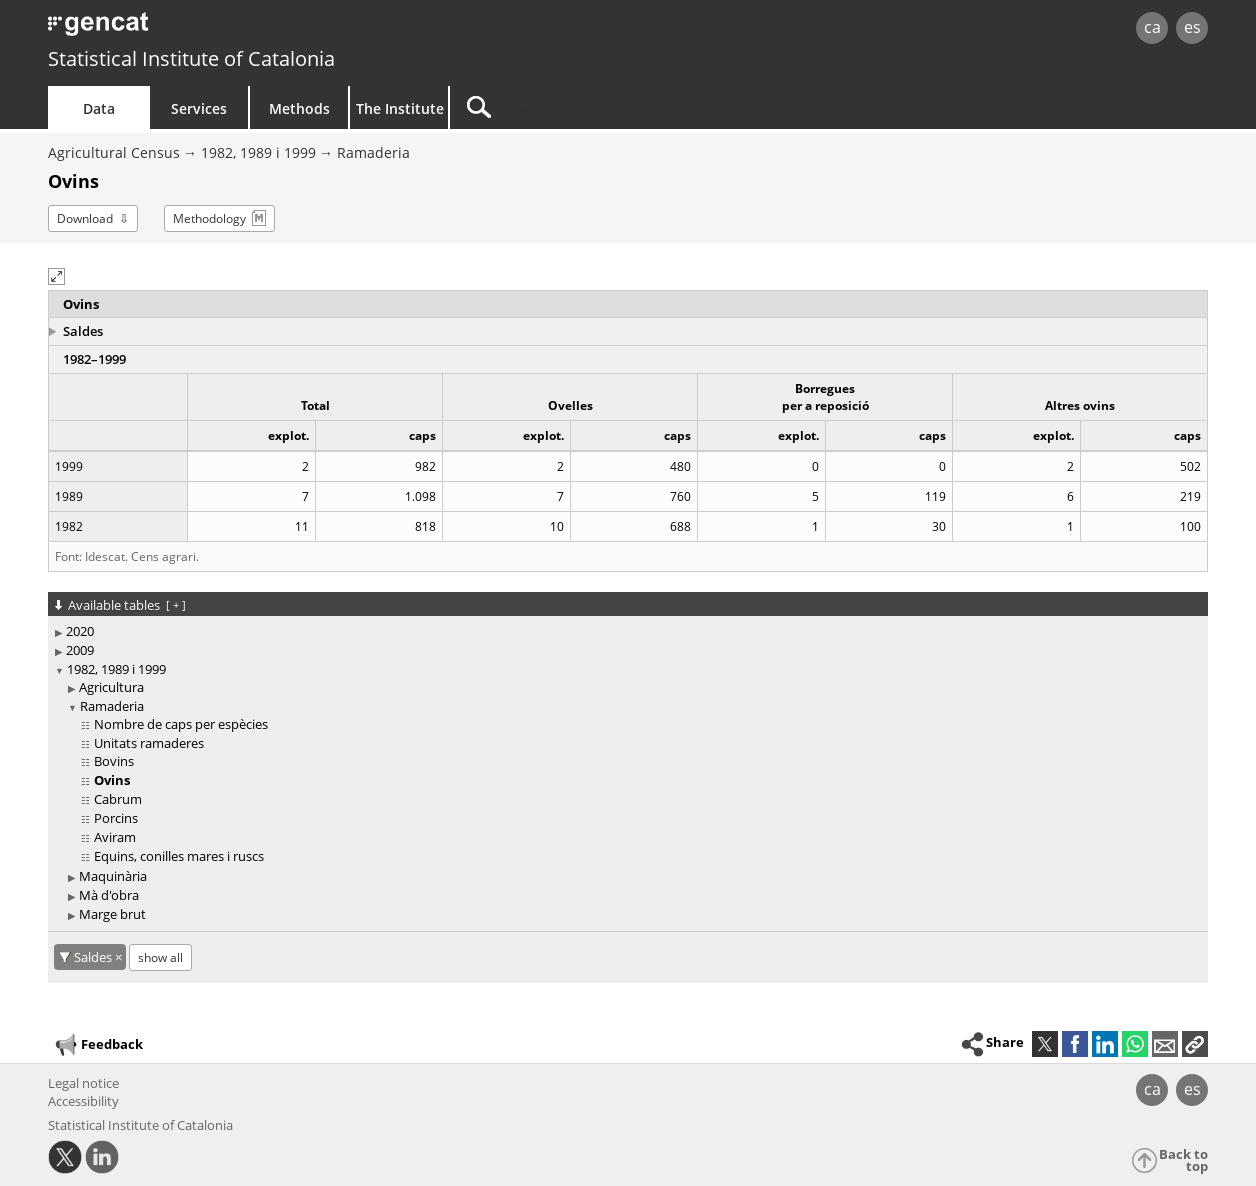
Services (199, 108)
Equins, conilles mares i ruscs (179, 856)
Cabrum (118, 799)
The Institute (400, 108)
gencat (280, 29)
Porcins (116, 818)
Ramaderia (373, 152)
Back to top (1183, 1160)
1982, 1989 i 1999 (258, 152)
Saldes (83, 331)
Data (99, 108)
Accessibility (83, 1101)
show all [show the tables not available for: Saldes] (160, 957)
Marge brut (112, 914)
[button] (56, 276)
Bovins (114, 761)
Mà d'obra (109, 895)
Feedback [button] (98, 1045)
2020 (80, 631)
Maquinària (113, 876)
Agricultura (111, 687)
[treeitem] (624, 631)
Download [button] (85, 218)
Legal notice (83, 1083)
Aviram (115, 837)
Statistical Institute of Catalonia (191, 58)
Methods (299, 108)
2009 (80, 650)
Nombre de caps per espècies (181, 724)
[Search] (620, 107)
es (1192, 27)
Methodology (209, 218)
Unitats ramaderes (149, 743)
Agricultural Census (114, 152)
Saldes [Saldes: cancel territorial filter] (94, 957)
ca (1152, 27)
